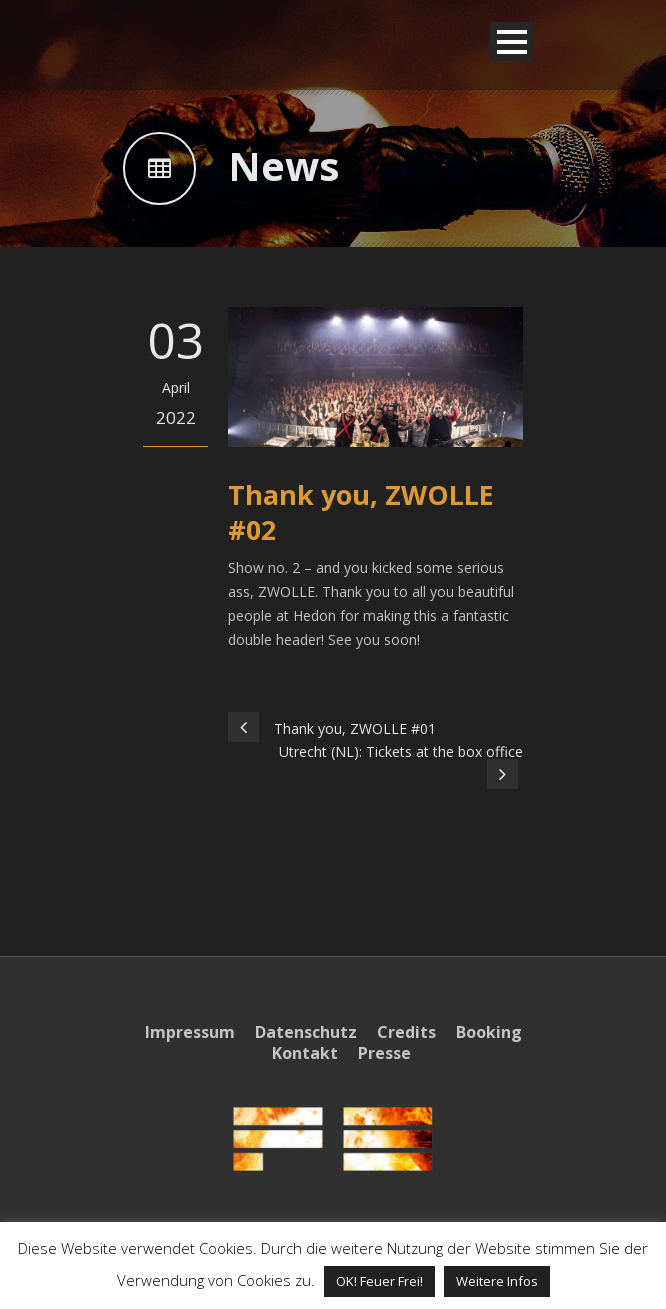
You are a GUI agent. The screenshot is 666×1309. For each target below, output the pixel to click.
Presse (384, 1053)
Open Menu (511, 41)
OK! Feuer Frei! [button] (379, 1281)
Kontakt (305, 1053)
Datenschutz (306, 1032)
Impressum (190, 1032)
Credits (406, 1032)
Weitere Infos (497, 1281)
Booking (489, 1032)
